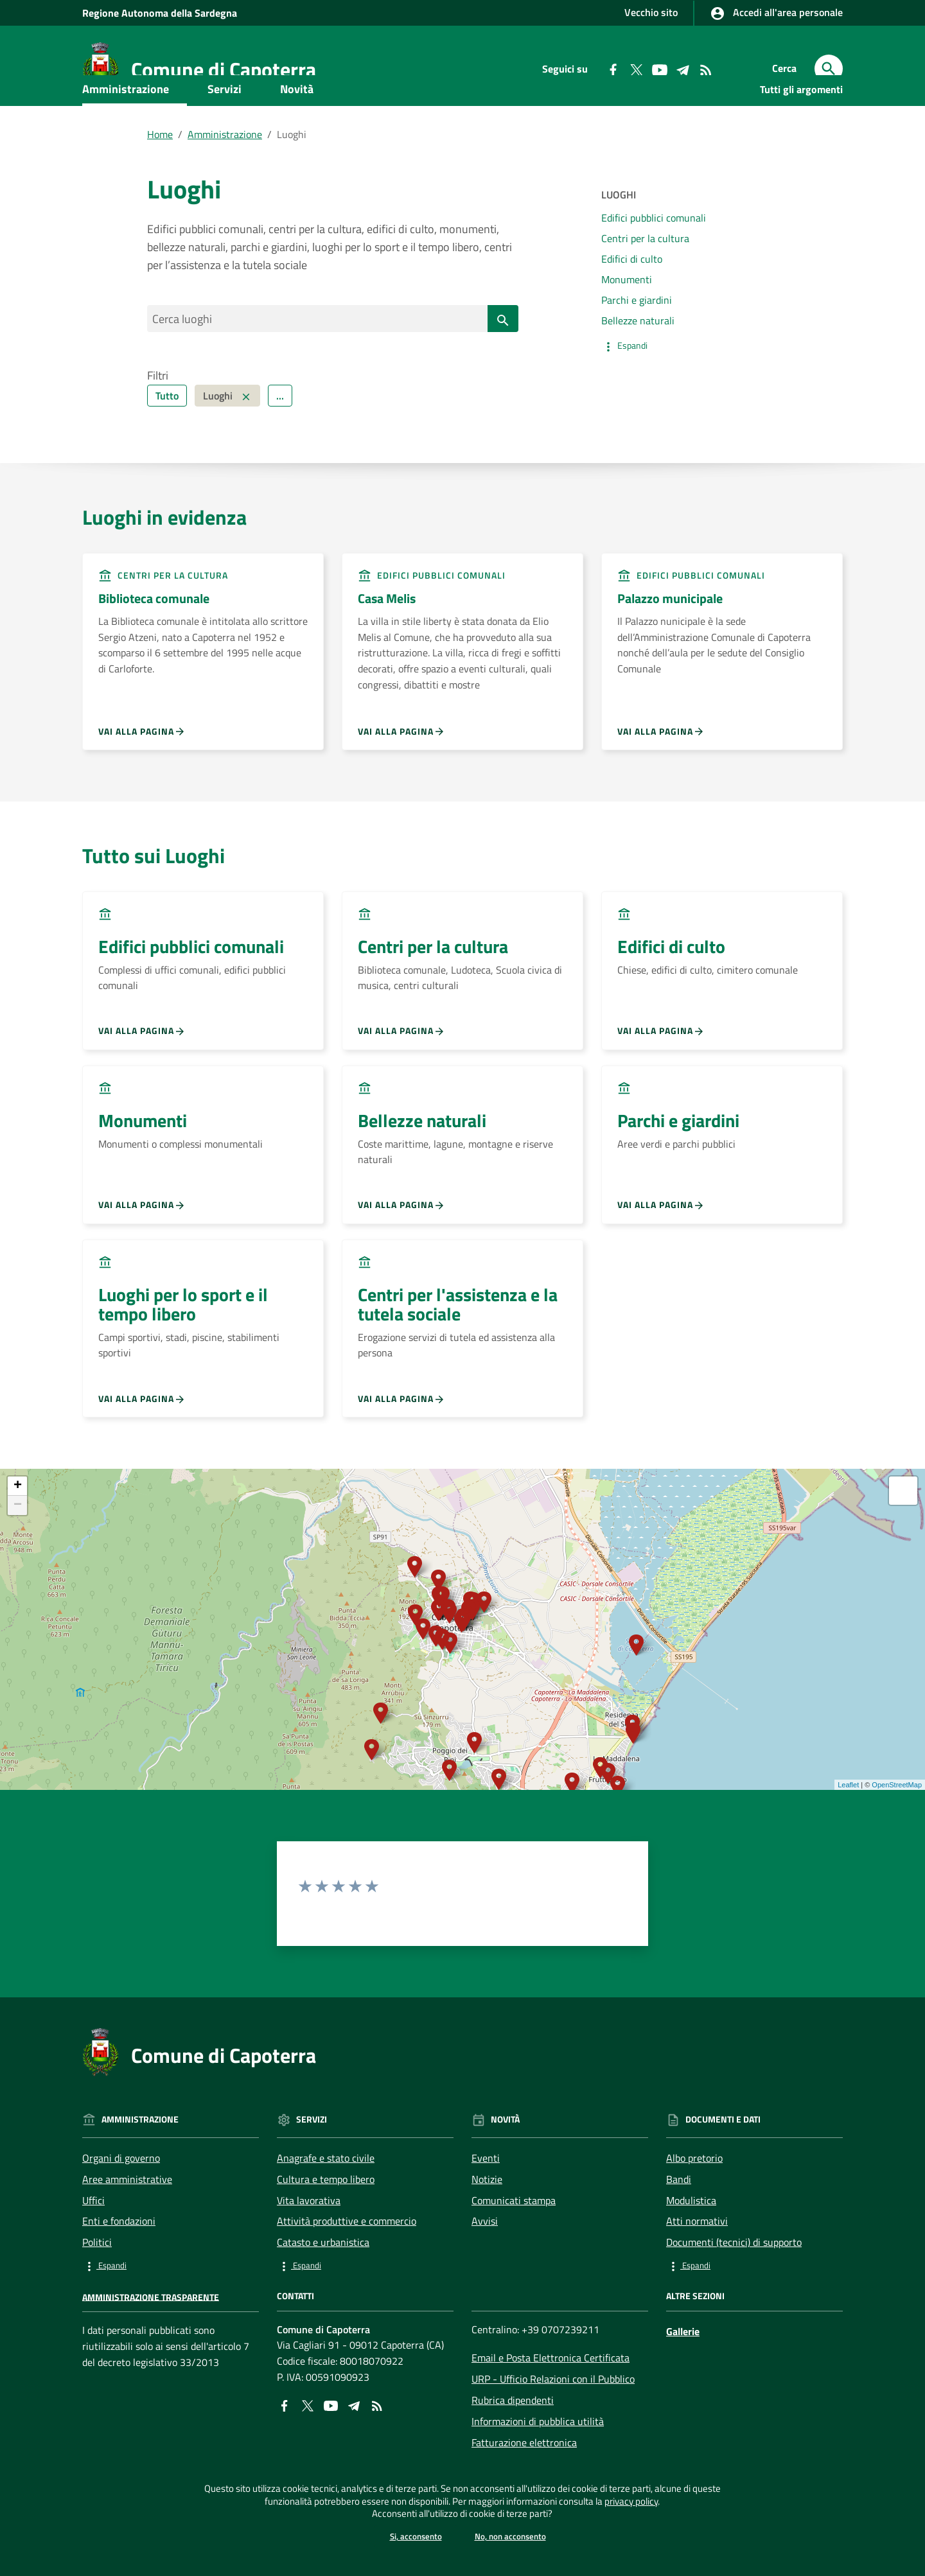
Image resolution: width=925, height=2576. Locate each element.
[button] (689, 383)
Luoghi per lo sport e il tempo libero (183, 1345)
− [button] (17, 1547)
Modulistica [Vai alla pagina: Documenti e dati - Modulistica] (691, 2241)
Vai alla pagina (142, 773)
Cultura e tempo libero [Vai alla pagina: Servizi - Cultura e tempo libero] (325, 2220)
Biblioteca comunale (153, 640)
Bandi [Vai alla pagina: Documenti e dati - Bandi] (678, 2220)
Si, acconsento (413, 2536)
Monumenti (626, 316)
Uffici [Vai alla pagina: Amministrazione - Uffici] (93, 2241)
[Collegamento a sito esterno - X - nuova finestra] (307, 2446)
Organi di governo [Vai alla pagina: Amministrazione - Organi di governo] (121, 2199)
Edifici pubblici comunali (653, 255)
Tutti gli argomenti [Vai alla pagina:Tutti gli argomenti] (801, 127)
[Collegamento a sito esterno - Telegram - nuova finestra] (682, 68)
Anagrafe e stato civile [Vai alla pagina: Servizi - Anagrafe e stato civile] (325, 2199)
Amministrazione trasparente (150, 2338)
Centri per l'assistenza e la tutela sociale (458, 1345)
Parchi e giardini (636, 337)
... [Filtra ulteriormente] (280, 437)
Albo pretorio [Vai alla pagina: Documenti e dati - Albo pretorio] (694, 2199)
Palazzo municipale (670, 640)
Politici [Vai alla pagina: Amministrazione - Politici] (97, 2283)
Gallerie (683, 2372)
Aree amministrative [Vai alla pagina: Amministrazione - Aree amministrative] (127, 2220)
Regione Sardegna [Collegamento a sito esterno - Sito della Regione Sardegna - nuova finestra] (159, 13)
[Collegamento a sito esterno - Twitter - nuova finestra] (636, 68)
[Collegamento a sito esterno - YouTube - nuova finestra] (659, 68)
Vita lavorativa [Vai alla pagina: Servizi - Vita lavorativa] (308, 2241)
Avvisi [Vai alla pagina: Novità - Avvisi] (484, 2262)
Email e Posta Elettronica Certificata (550, 2399)
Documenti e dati (143, 157)
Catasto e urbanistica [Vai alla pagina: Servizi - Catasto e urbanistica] (323, 2283)
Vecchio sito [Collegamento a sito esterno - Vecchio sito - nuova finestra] (651, 12)
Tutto (167, 437)
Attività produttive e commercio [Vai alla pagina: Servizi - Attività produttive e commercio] (346, 2262)
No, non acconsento (511, 2536)
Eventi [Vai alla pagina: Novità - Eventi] (485, 2199)
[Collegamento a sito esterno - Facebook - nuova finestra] (613, 68)
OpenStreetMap (897, 1826)
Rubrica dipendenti (512, 2441)
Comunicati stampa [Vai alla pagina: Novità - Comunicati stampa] (513, 2241)
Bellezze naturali (637, 357)
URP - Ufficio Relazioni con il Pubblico (553, 2420)
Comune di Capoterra (223, 69)
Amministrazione (125, 127)
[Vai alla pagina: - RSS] (705, 68)
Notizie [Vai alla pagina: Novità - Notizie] (486, 2220)
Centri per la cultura (645, 276)
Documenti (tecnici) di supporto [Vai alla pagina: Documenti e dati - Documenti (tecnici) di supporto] (734, 2283)
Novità (296, 127)
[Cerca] (829, 69)
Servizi (224, 127)
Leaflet (848, 1826)
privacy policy (682, 2494)
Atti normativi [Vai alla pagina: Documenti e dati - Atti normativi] (697, 2262)
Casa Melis (387, 640)
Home (160, 172)
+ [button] (17, 1528)
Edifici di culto (631, 296)
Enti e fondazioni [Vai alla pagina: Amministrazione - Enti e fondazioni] (118, 2262)
